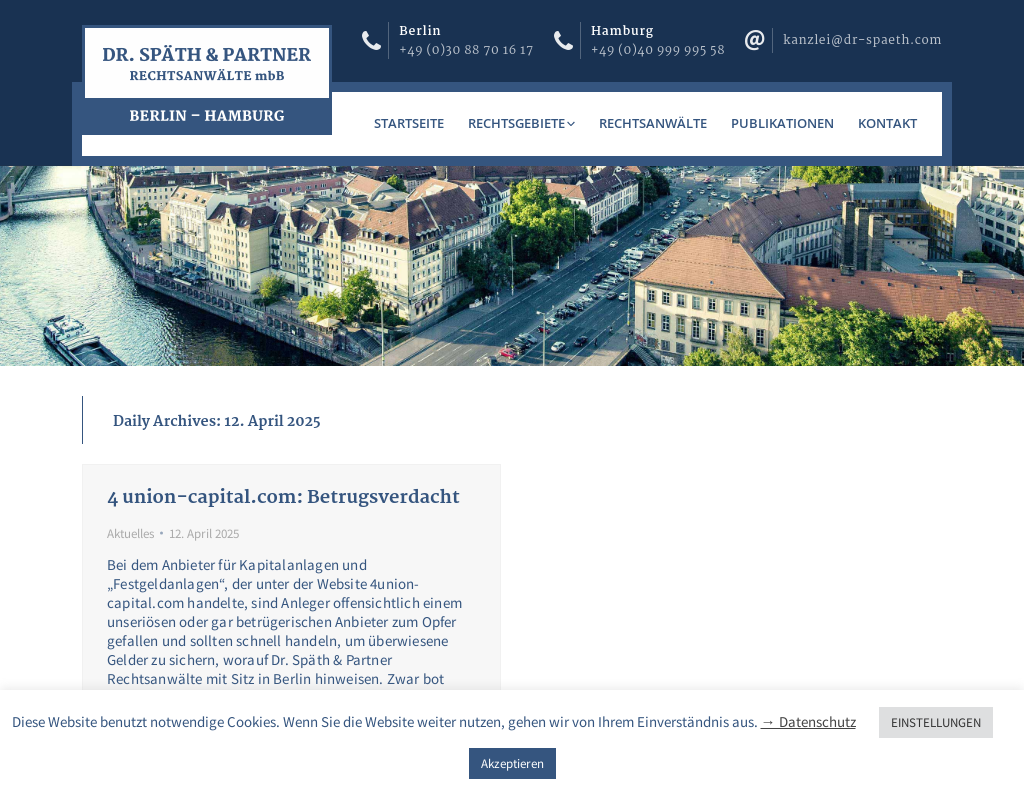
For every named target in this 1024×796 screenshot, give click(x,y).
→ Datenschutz (808, 721)
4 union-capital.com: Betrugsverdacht (283, 498)
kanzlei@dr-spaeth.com (862, 40)
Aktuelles (130, 533)
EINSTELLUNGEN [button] (936, 722)
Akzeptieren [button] (512, 763)
